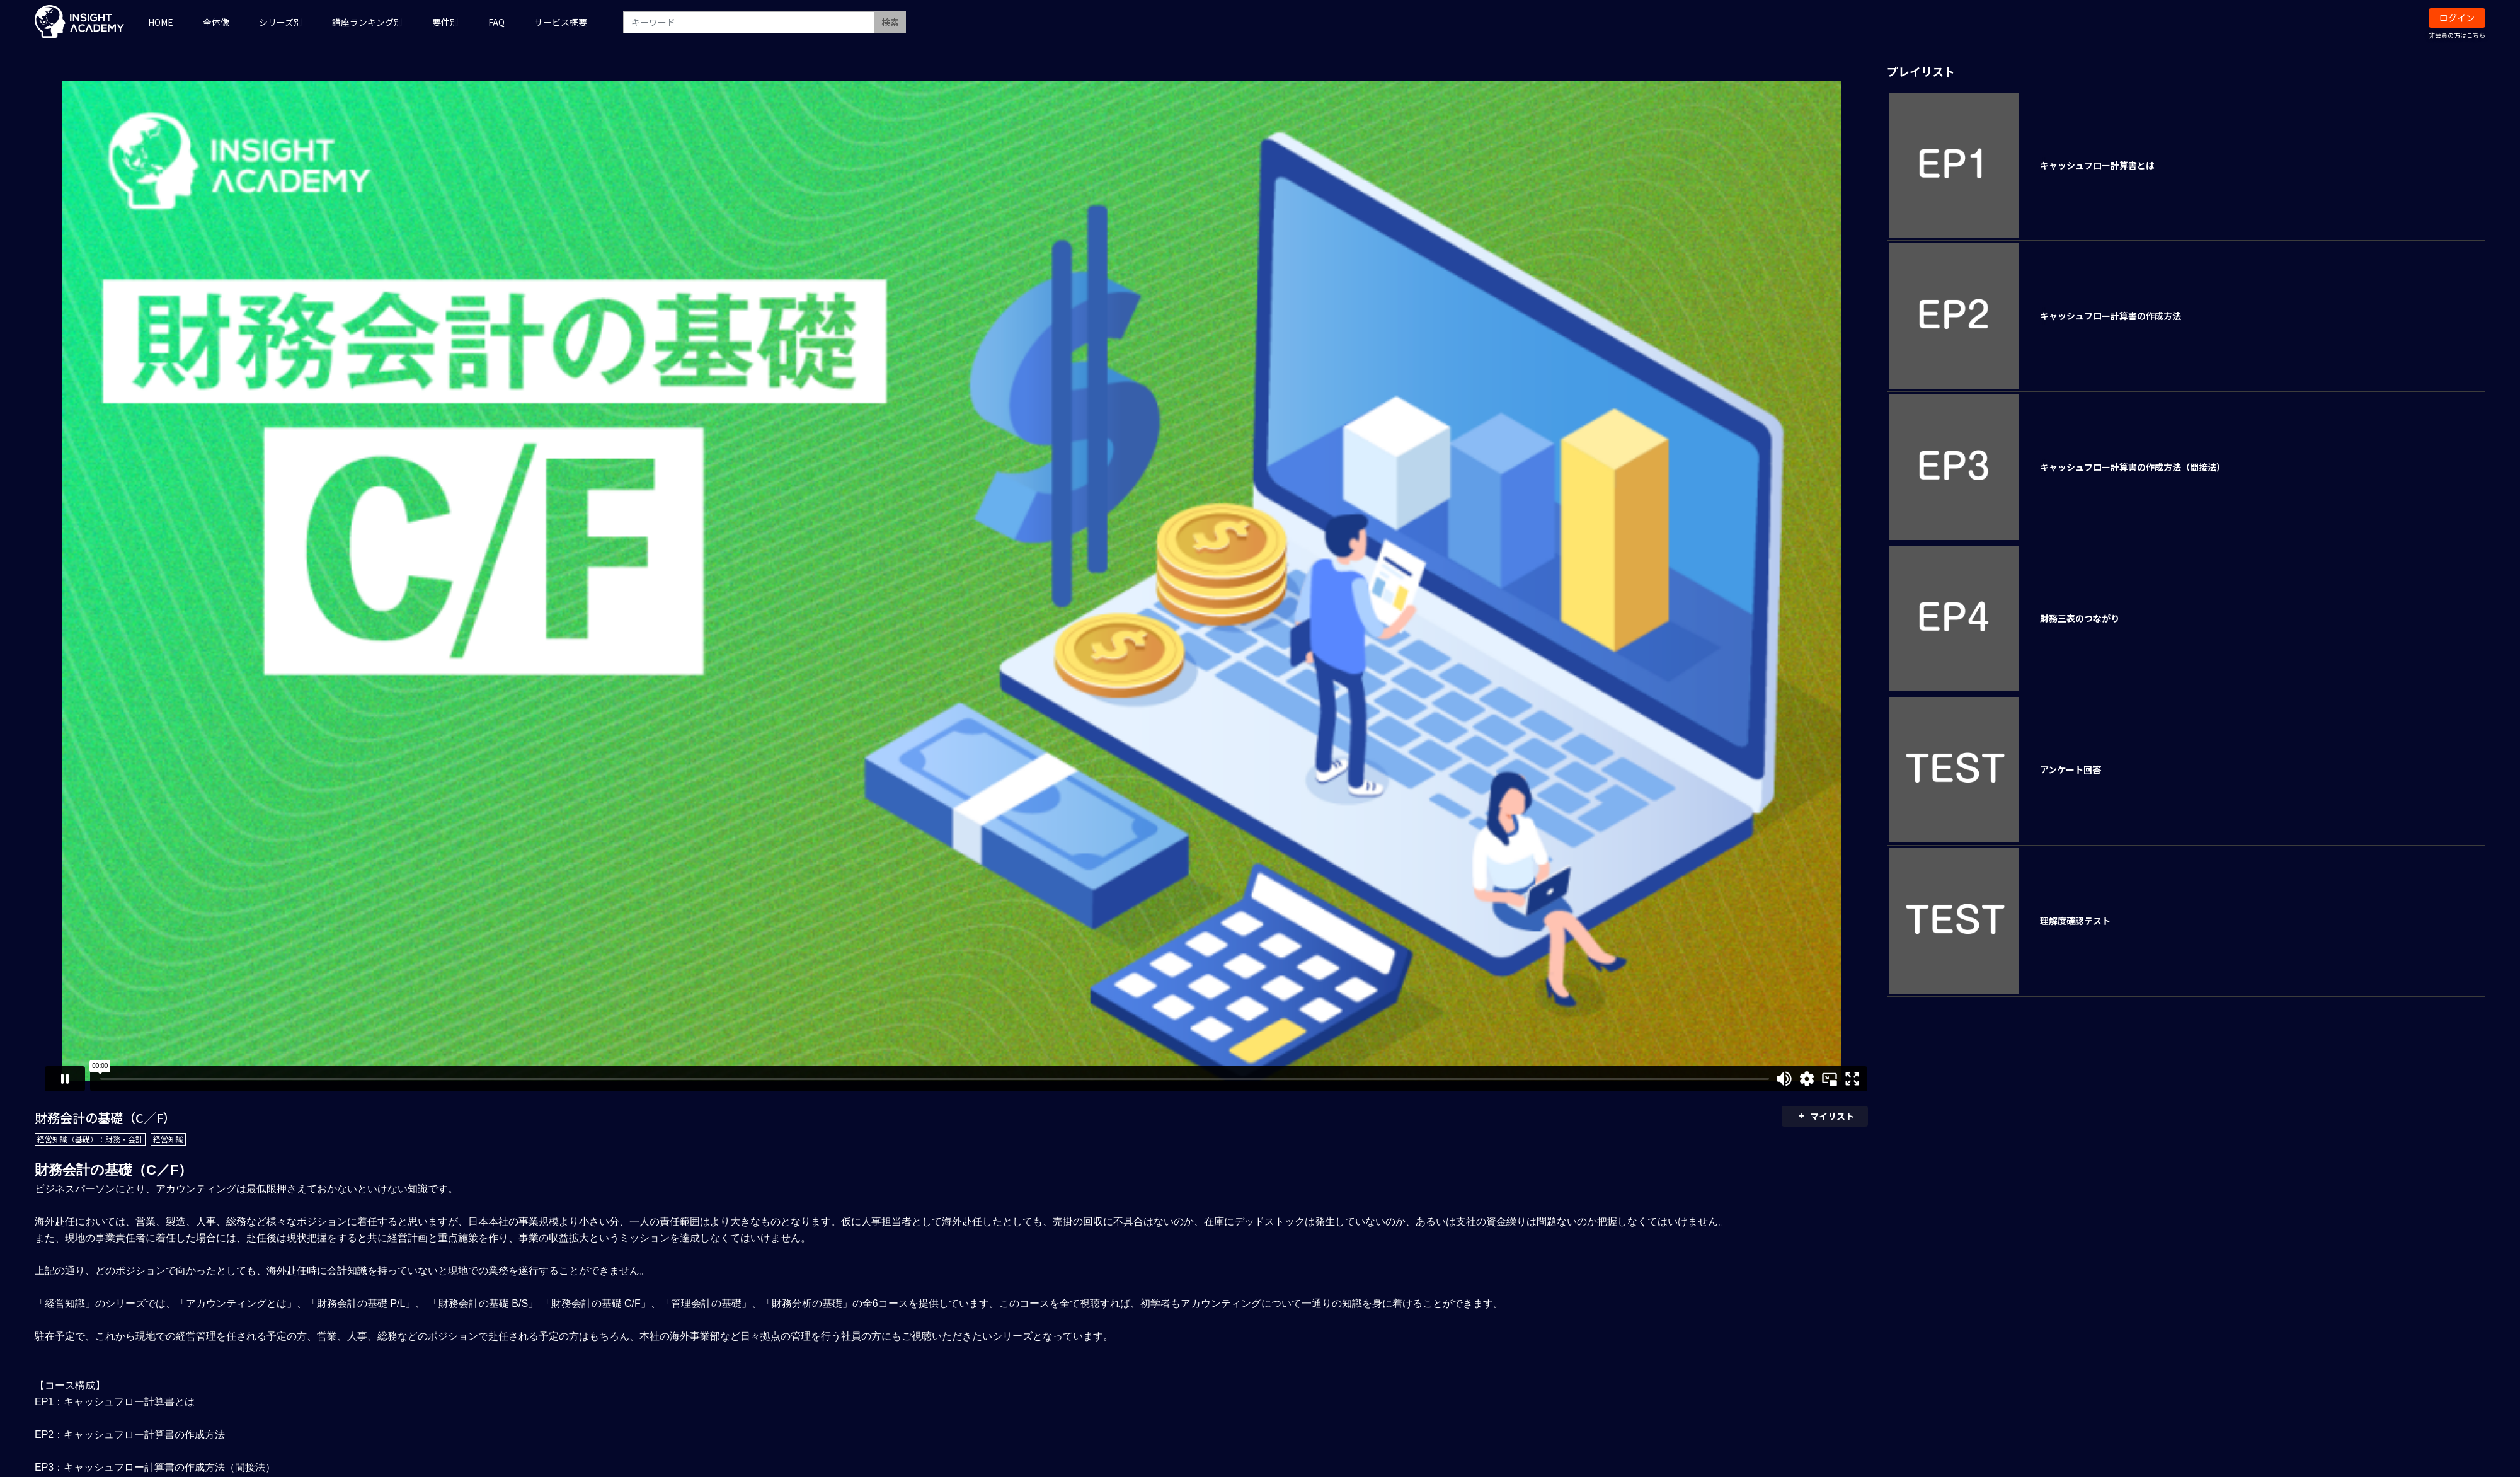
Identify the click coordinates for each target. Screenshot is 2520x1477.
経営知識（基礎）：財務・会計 (90, 1139)
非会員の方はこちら (2457, 35)
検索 (890, 22)
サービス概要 (560, 22)
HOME (160, 22)
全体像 (216, 22)
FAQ (496, 22)
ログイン (2457, 17)
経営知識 (168, 1139)
